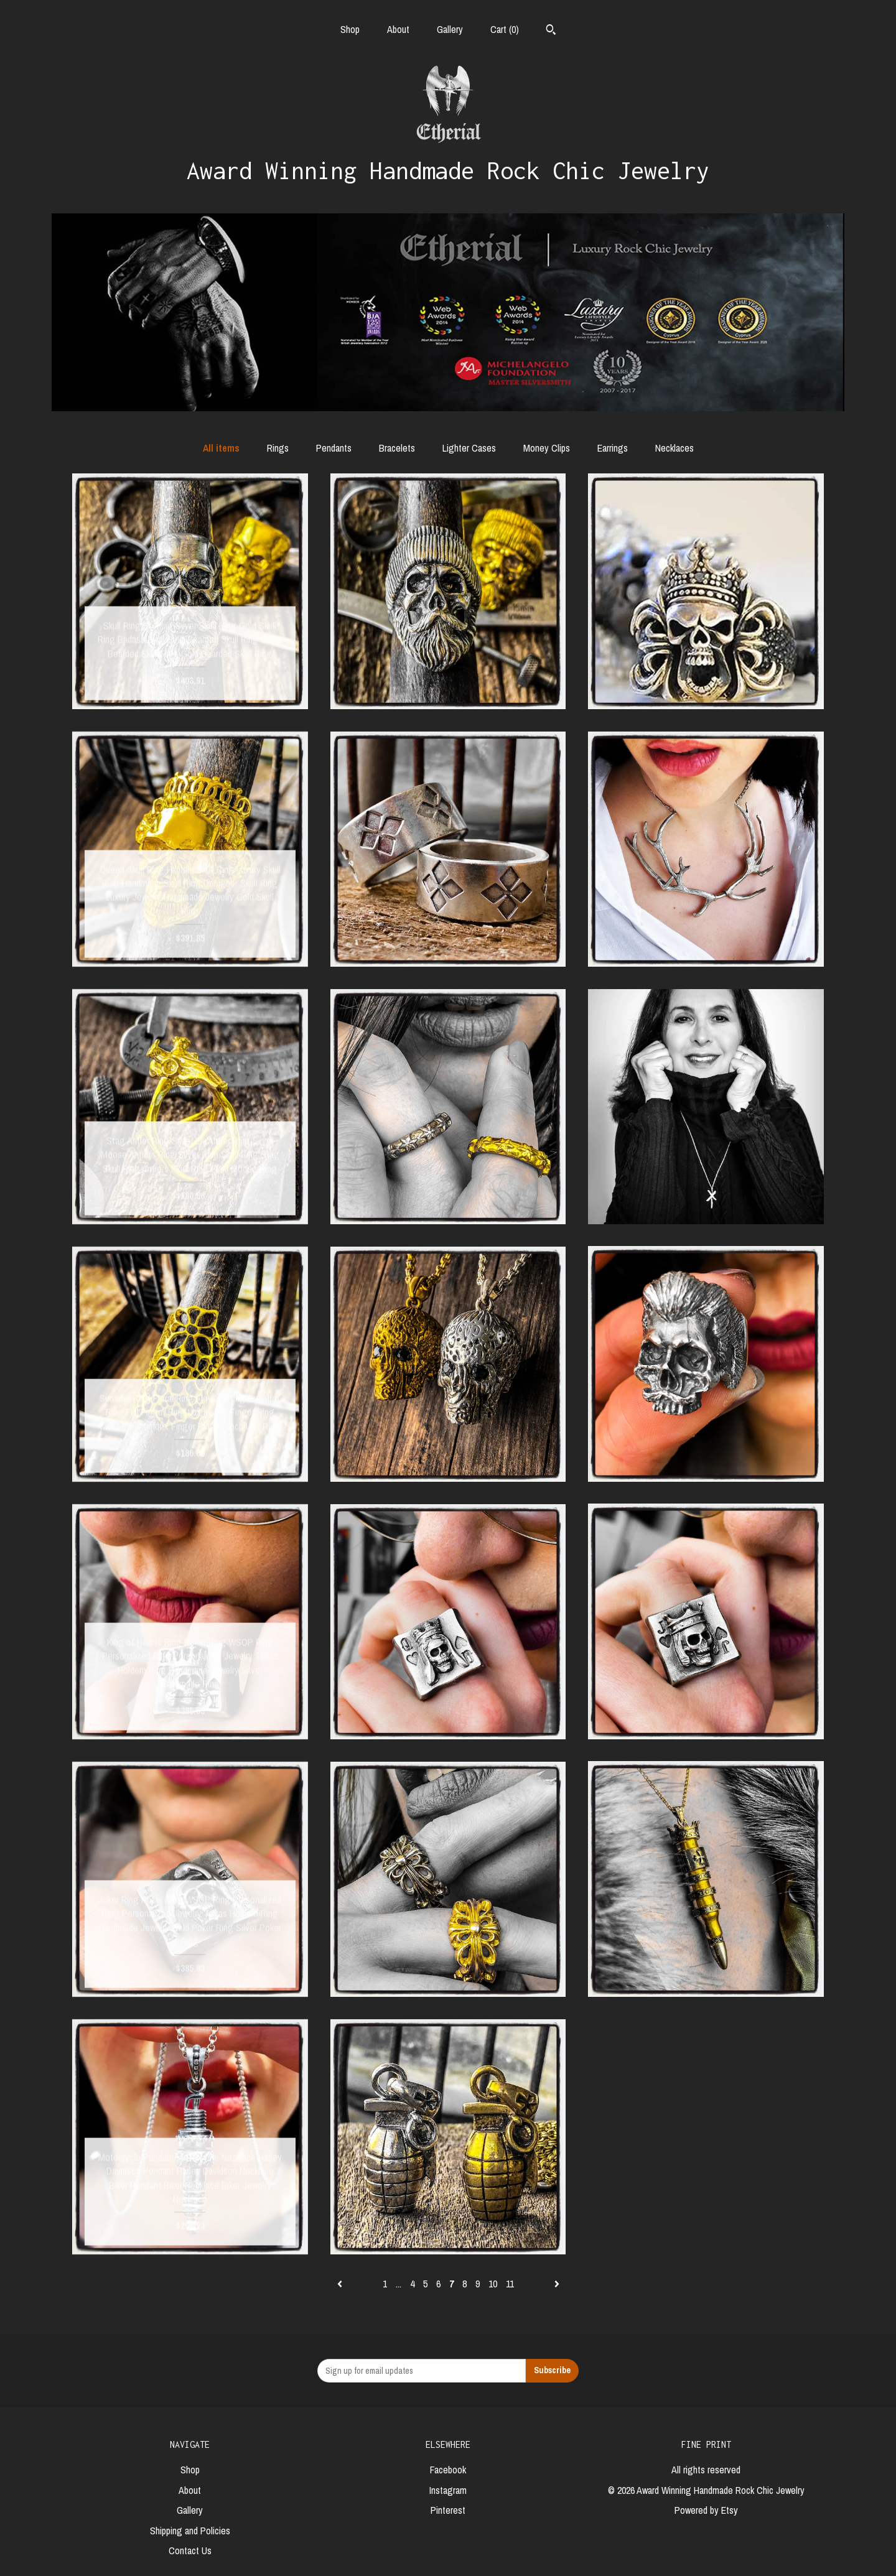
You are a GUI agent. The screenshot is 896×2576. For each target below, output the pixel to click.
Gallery (450, 29)
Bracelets (397, 448)
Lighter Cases (469, 448)
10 (492, 2283)
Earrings (612, 448)
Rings (278, 448)
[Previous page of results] (341, 2283)
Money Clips (546, 448)
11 (510, 2283)
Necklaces (674, 448)
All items (221, 448)
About (398, 29)
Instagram (448, 2490)
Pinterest (448, 2510)
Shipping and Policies (190, 2530)
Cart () (504, 29)
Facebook (448, 2469)
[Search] (551, 31)
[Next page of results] (557, 2283)
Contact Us (190, 2550)
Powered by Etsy (706, 2510)
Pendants (334, 448)
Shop (350, 29)
